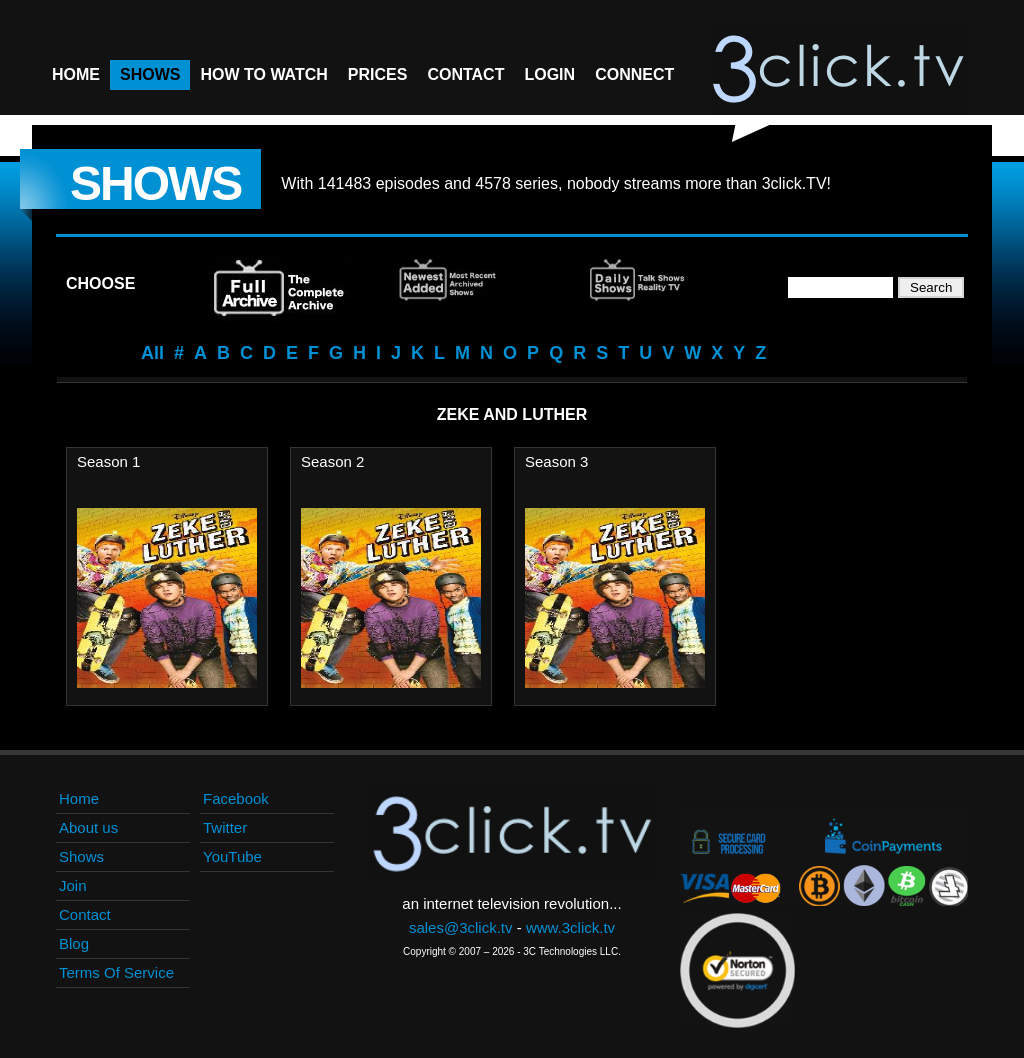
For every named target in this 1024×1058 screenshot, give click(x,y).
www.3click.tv (570, 927)
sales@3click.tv (461, 927)
